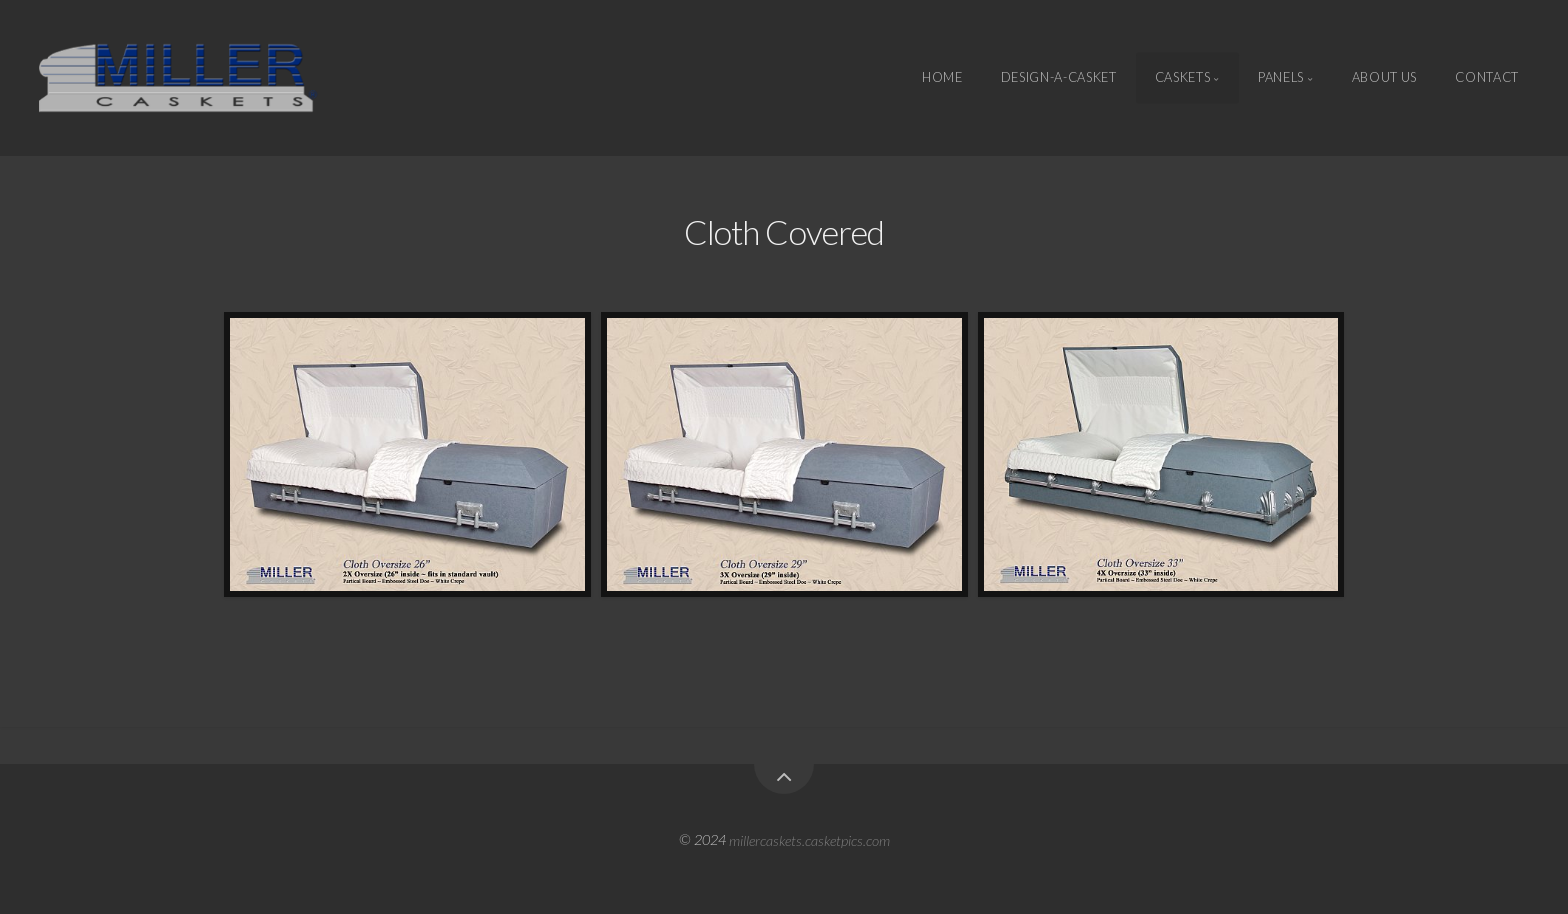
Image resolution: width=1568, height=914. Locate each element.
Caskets (1182, 78)
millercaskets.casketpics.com (809, 839)
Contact (1486, 78)
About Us (1384, 78)
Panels (1281, 78)
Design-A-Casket (1059, 78)
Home (942, 78)
